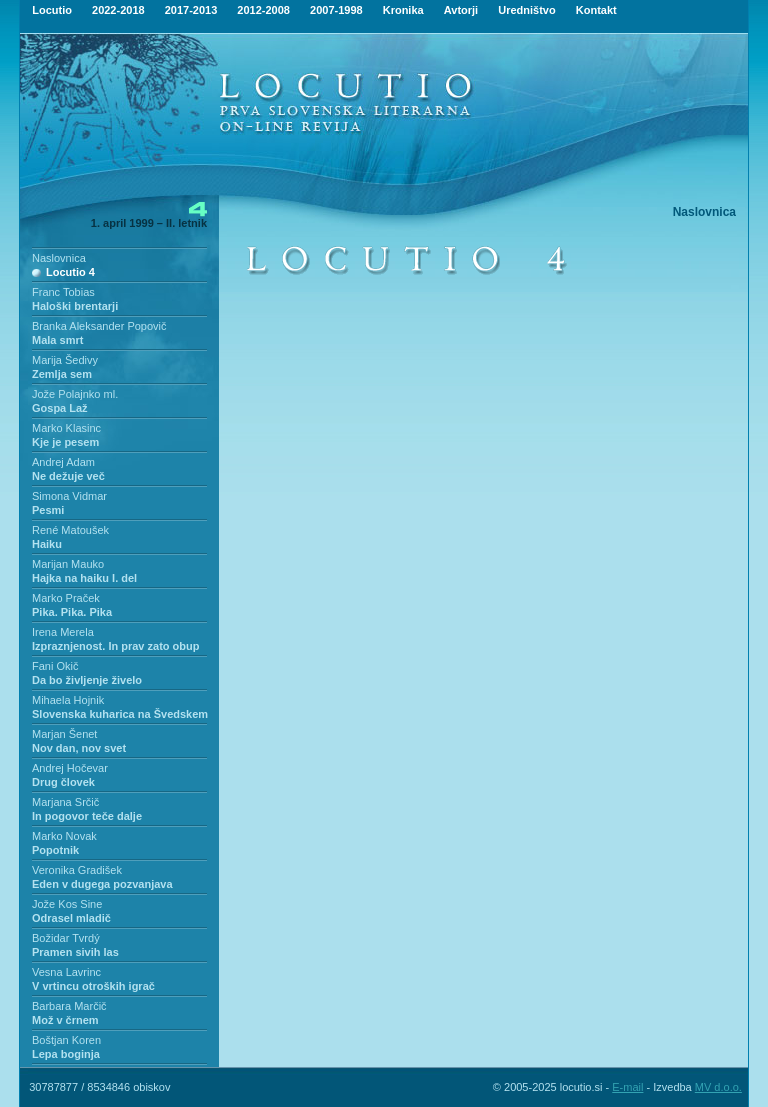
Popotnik (55, 850)
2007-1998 (336, 10)
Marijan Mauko (68, 564)
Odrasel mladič (71, 918)
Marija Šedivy (65, 360)
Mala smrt (57, 340)
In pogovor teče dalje (87, 816)
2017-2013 (191, 10)
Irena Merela (63, 632)
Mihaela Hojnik (68, 700)
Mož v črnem (65, 1020)
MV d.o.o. (718, 1087)
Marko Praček (66, 598)
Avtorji (461, 10)
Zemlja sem (62, 374)
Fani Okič (55, 666)
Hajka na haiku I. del (84, 578)
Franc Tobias (63, 292)
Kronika (403, 10)
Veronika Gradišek (77, 870)
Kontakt (596, 10)
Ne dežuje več (68, 476)
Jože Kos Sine (67, 904)
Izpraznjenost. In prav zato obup (115, 646)
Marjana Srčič (65, 802)
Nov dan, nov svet (79, 748)
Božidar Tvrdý (66, 938)
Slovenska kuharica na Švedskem (120, 714)
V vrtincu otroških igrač (93, 986)
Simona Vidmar (69, 496)
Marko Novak (64, 836)
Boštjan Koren (66, 1040)
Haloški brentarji (75, 306)
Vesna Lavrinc (66, 972)
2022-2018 (118, 10)
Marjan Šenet (64, 734)
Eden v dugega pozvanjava (102, 884)
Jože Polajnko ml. (75, 394)
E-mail (627, 1087)
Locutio (52, 10)
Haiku (47, 544)
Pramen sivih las (75, 952)
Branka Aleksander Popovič (99, 326)
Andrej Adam (63, 462)
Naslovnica (59, 258)
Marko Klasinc (66, 428)
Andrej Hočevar (70, 768)
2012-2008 (263, 10)
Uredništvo (526, 10)
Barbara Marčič (69, 1006)
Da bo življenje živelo (87, 680)
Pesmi (48, 510)
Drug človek (63, 782)
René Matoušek (70, 530)
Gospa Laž (60, 408)
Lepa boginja (66, 1054)
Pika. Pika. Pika (72, 612)
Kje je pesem (65, 442)
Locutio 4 (70, 272)
